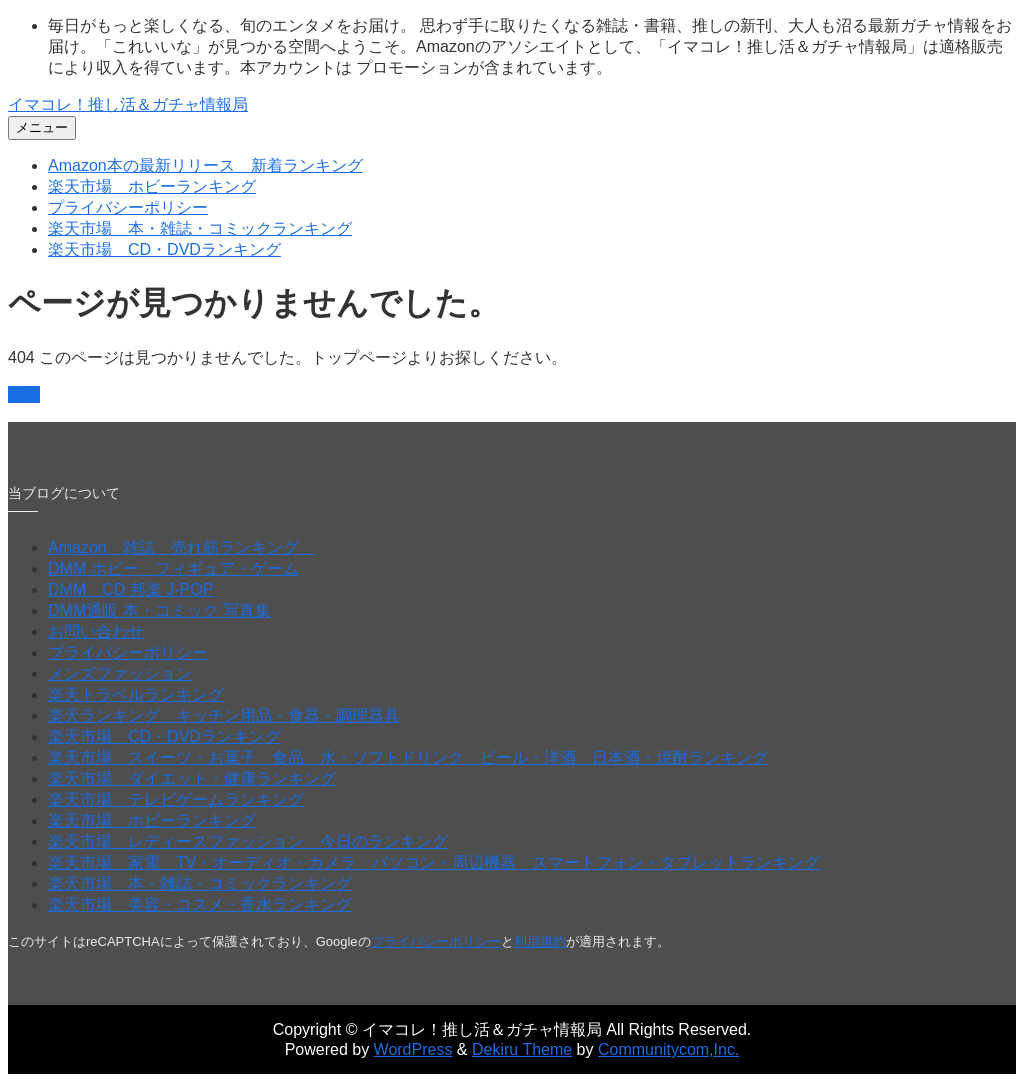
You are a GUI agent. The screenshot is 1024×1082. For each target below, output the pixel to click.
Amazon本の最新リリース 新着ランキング (205, 165)
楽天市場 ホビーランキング (152, 186)
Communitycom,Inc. (668, 1049)
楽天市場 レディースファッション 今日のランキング (248, 841)
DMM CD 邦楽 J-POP (130, 589)
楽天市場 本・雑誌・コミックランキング (200, 228)
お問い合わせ (96, 631)
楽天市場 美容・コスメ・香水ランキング (200, 904)
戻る (24, 394)
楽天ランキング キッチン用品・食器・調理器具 (224, 715)
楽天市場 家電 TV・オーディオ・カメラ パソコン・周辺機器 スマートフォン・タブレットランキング (434, 862)
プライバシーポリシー (128, 207)
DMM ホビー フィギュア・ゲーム (173, 568)
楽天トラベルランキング (136, 694)
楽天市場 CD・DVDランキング (164, 249)
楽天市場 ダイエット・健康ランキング (192, 778)
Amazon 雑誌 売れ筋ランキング (181, 547)
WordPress (413, 1049)
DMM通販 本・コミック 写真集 (159, 610)
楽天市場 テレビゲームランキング (176, 799)
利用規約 (540, 941)
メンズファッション (120, 673)
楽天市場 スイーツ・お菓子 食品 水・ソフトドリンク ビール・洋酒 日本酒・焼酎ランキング (408, 757)
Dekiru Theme (522, 1049)
